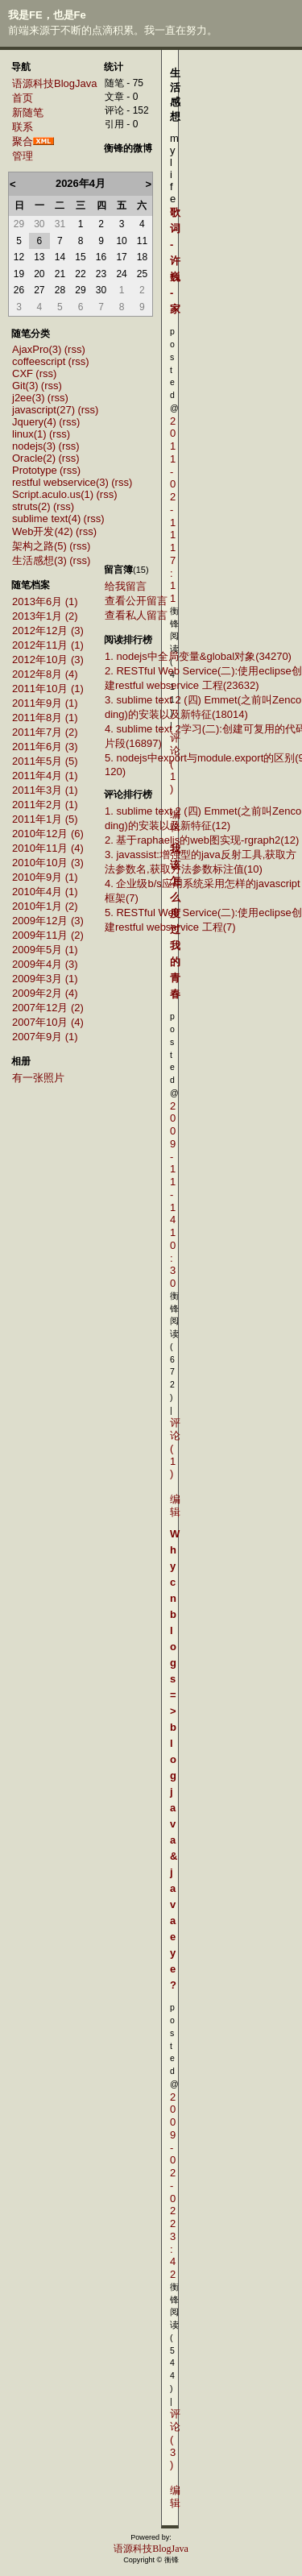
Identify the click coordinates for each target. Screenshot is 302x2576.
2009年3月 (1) (45, 979)
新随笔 (27, 112)
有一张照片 (38, 1078)
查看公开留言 (136, 601)
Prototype (34, 470)
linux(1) (29, 434)
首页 (22, 98)
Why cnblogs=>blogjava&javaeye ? (175, 1759)
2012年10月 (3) (48, 659)
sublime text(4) (46, 518)
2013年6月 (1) (45, 601)
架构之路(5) (39, 546)
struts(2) (31, 506)
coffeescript (38, 361)
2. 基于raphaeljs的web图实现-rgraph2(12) (202, 840)
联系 (22, 127)
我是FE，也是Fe (47, 15)
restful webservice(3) (60, 482)
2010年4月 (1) (45, 892)
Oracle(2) (34, 458)
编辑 (175, 1505)
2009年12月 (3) (48, 921)
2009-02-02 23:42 (173, 2186)
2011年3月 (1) (45, 790)
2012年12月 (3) (48, 630)
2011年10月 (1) (48, 688)
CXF (22, 373)
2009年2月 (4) (45, 993)
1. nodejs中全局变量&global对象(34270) (198, 656)
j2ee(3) (28, 398)
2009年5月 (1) (45, 950)
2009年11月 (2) (48, 935)
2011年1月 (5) (45, 819)
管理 (22, 156)
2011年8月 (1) (45, 717)
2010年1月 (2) (45, 906)
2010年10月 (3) (48, 863)
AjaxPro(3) (36, 349)
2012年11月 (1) (48, 645)
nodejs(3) (34, 446)
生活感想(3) (39, 560)
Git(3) (25, 386)
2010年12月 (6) (48, 834)
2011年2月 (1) (45, 805)
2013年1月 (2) (45, 616)
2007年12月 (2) (48, 1008)
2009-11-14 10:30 (173, 1195)
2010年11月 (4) (48, 848)
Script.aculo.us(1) (52, 494)
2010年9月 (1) (45, 877)
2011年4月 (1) (45, 775)
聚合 (22, 141)
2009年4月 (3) (45, 964)
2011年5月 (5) (45, 761)
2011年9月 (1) (45, 703)
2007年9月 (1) (45, 1037)
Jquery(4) (34, 422)
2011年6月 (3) (45, 746)
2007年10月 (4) (48, 1022)
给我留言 (126, 586)
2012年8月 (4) (45, 674)
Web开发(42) (42, 531)
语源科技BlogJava (54, 83)
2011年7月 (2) (45, 732)
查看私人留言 (136, 615)
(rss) (74, 349)
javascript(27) (43, 410)
